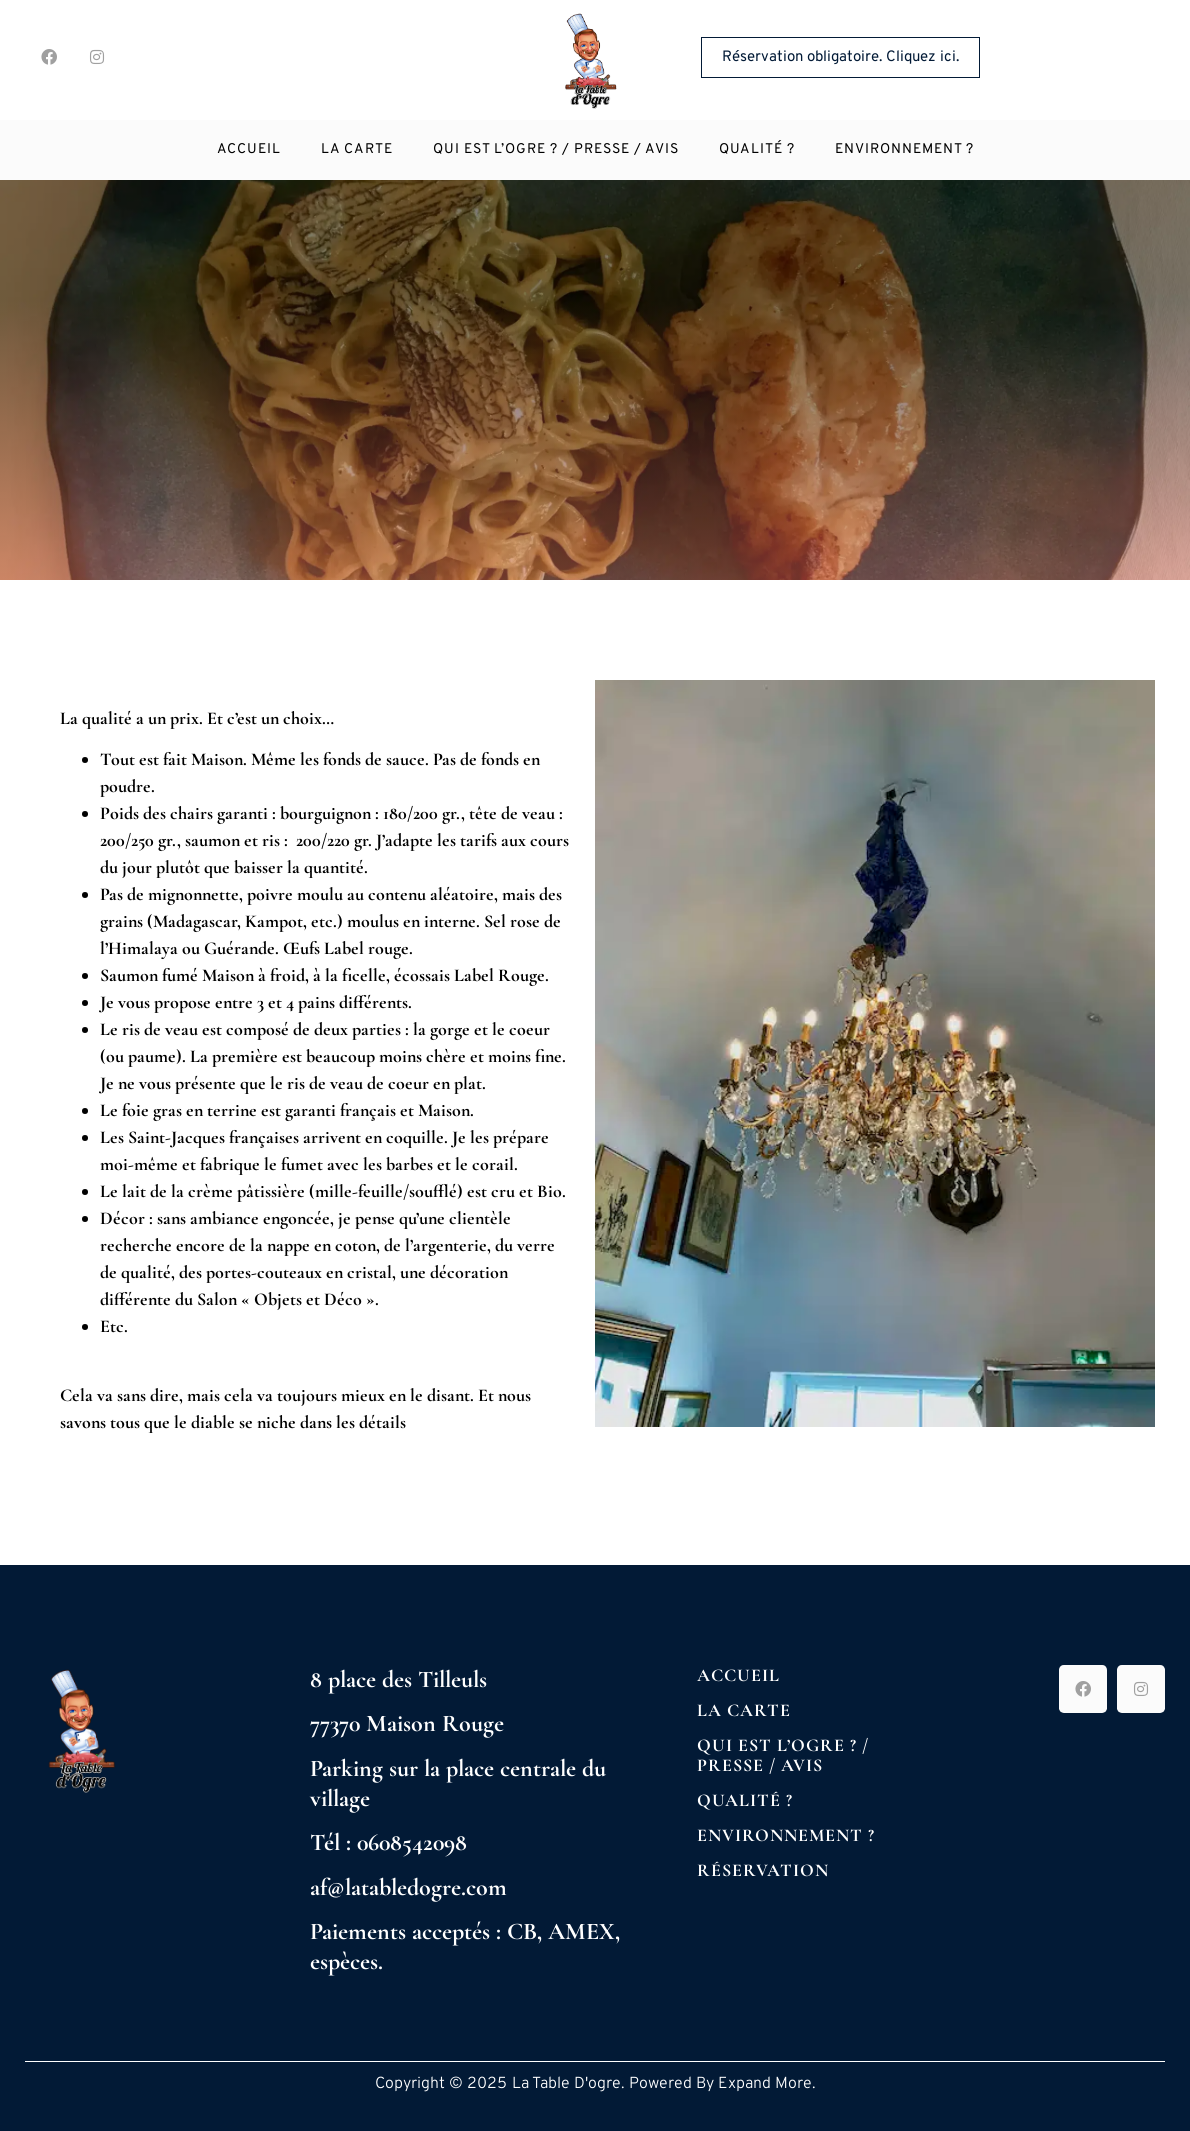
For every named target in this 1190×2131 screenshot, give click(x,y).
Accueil (249, 149)
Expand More (765, 2084)
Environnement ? (904, 149)
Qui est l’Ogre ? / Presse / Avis (556, 149)
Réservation (763, 1870)
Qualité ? (757, 149)
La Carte (357, 149)
